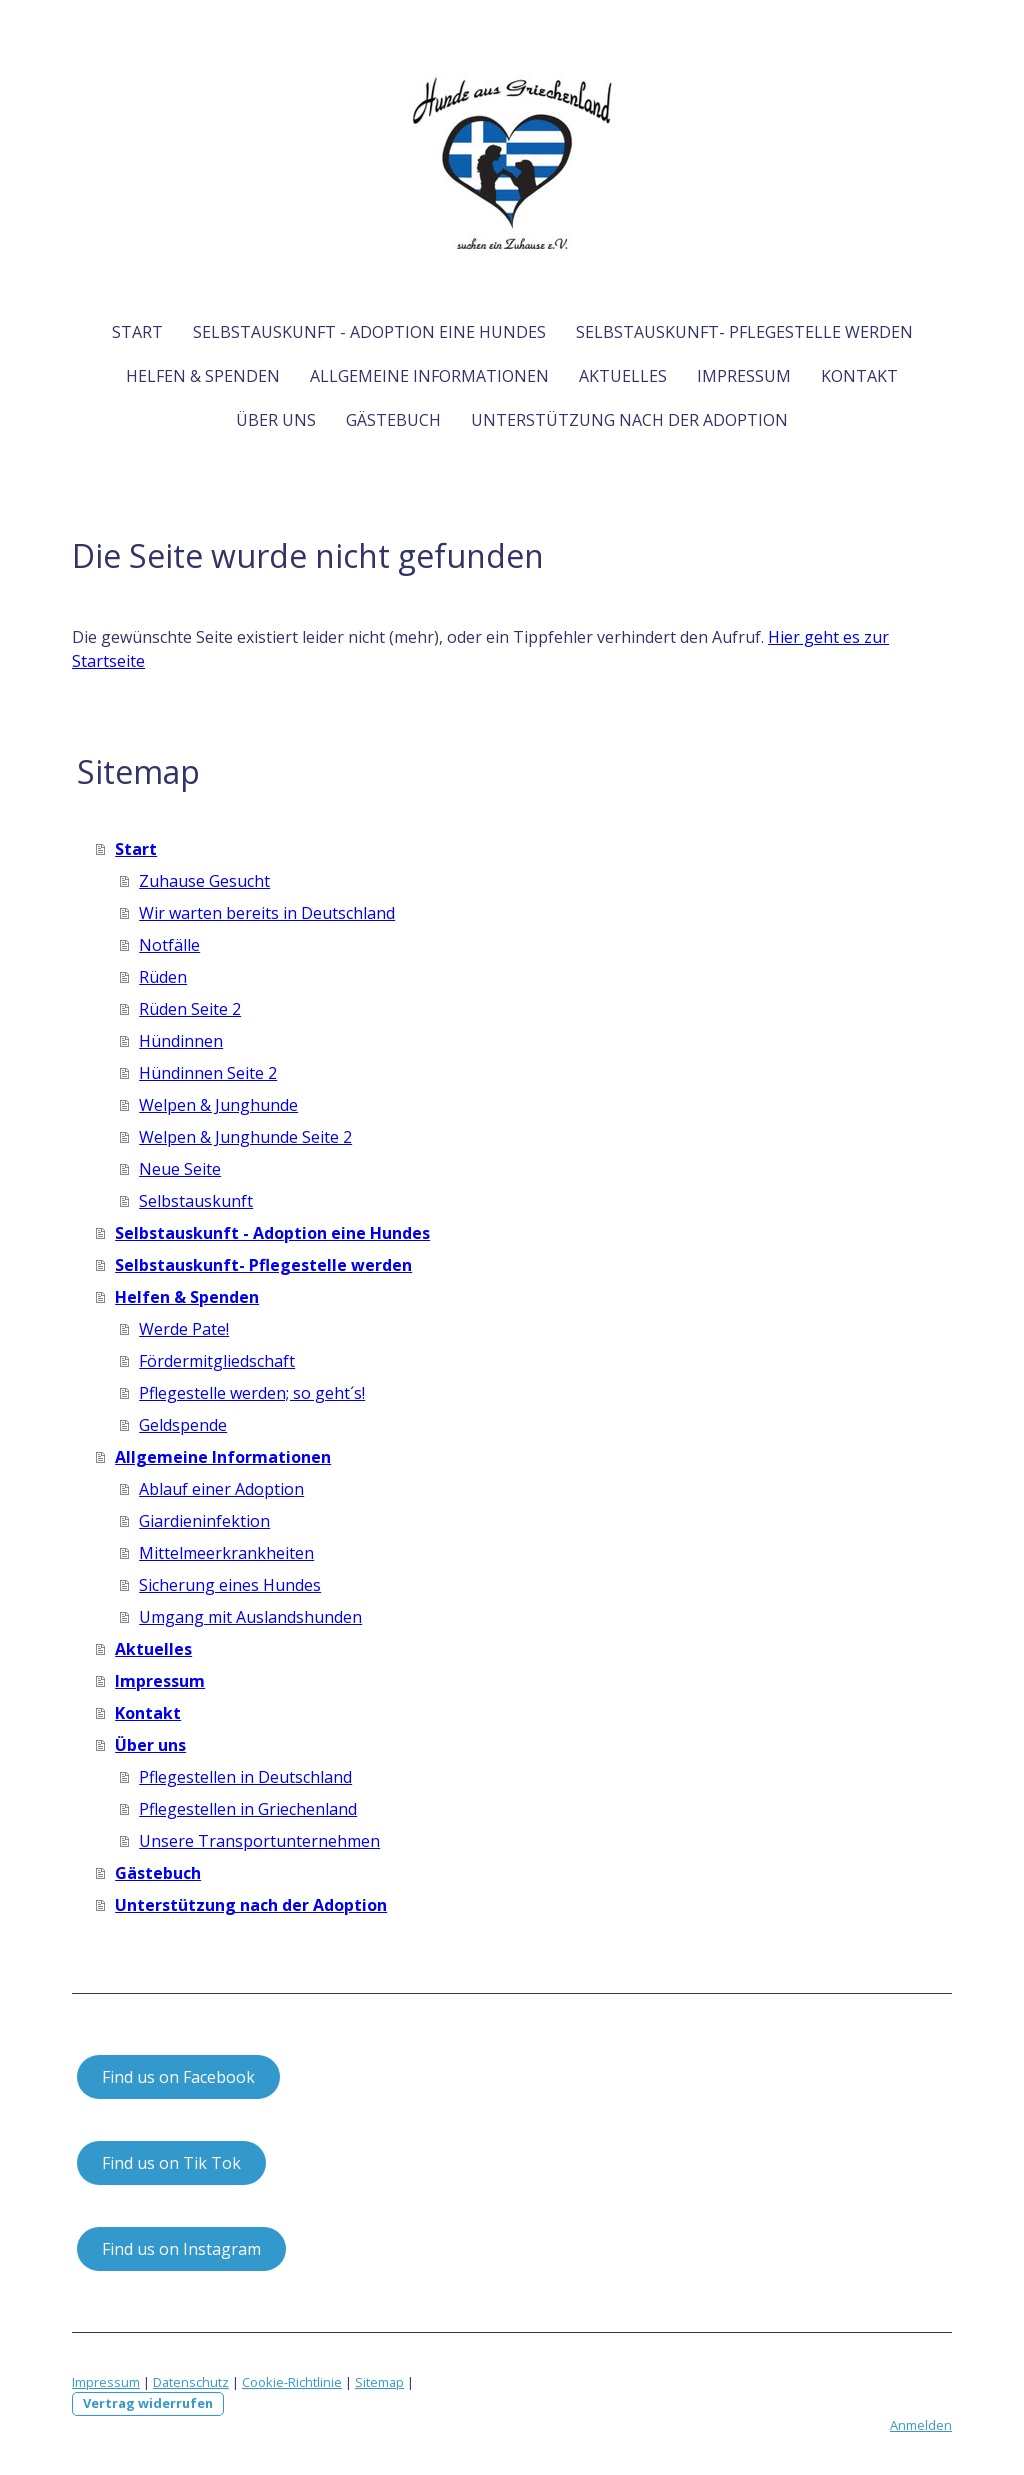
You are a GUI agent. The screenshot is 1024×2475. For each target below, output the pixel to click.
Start (137, 332)
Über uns (276, 420)
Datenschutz (191, 2382)
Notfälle (169, 945)
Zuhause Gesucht (204, 881)
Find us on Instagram (181, 2249)
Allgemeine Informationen (429, 376)
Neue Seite (180, 1169)
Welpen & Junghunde (218, 1105)
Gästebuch (393, 420)
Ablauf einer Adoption (221, 1489)
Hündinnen (181, 1041)
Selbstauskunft (196, 1201)
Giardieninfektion (204, 1521)
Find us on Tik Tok (171, 2163)
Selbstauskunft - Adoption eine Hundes (369, 332)
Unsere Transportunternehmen (259, 1841)
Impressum (744, 376)
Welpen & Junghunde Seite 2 (245, 1137)
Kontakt (859, 376)
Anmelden (921, 2425)
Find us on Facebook (178, 2077)
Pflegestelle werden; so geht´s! (252, 1393)
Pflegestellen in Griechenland (248, 1809)
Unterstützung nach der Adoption (629, 420)
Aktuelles (623, 376)
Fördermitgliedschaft (217, 1361)
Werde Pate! (184, 1329)
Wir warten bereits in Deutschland (267, 913)
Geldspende (183, 1425)
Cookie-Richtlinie (292, 2382)
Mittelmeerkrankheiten (226, 1553)
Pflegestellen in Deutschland (245, 1777)
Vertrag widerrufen (148, 2403)
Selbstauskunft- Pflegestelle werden (744, 332)
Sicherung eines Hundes (230, 1585)
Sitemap (379, 2382)
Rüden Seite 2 (190, 1009)
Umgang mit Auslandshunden (250, 1617)
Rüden (163, 977)
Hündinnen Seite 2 (208, 1073)
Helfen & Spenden (203, 376)
